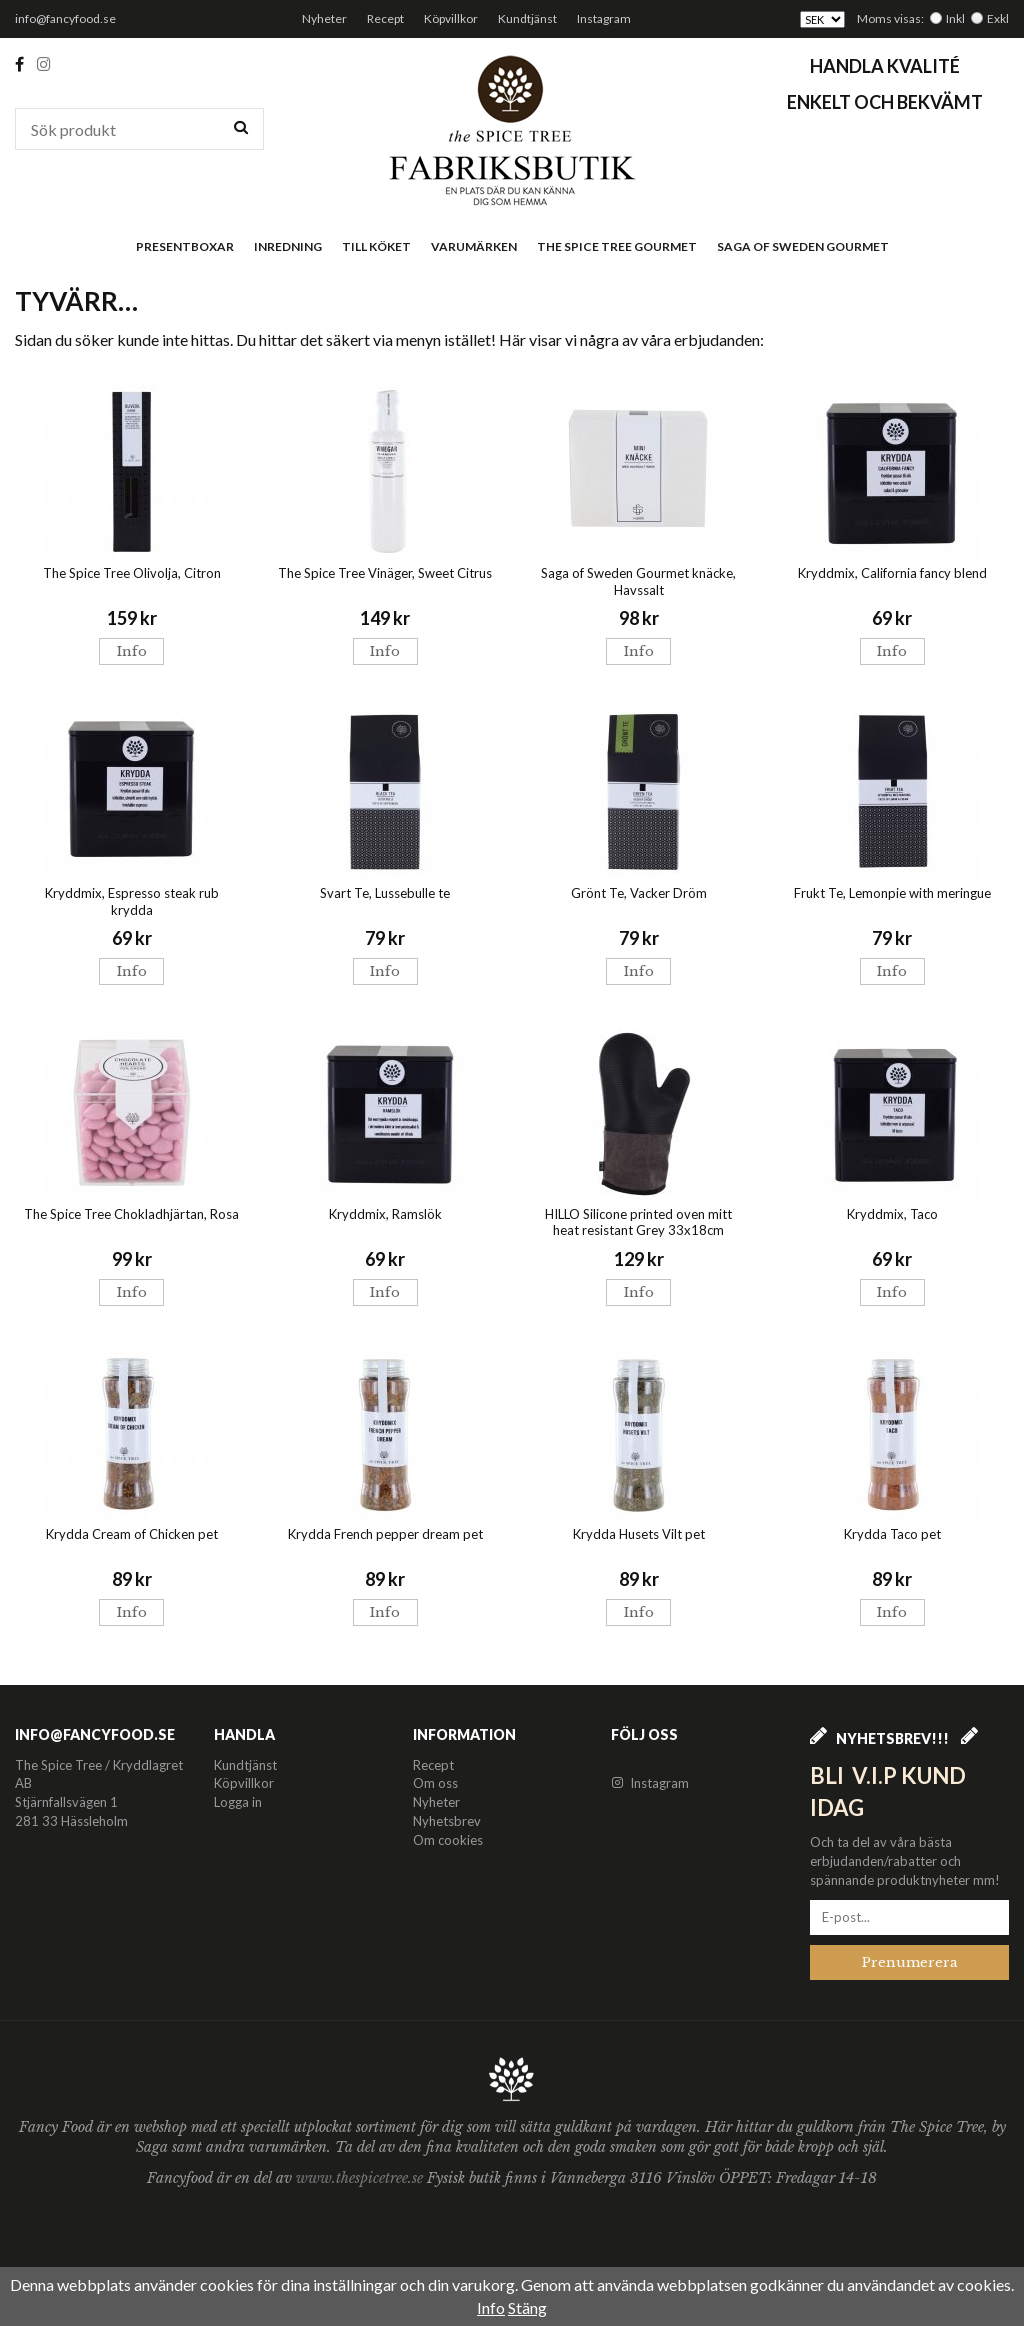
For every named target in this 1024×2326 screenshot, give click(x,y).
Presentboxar (185, 246)
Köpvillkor (451, 18)
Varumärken (474, 246)
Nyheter (324, 18)
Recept (385, 18)
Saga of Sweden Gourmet (803, 246)
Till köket (376, 246)
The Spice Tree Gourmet (617, 246)
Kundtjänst (527, 18)
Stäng (527, 2307)
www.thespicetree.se (361, 2178)
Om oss (435, 1783)
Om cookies (448, 1840)
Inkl (955, 18)
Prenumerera (910, 1962)
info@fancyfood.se (65, 18)
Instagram (604, 18)
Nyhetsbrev (447, 1821)
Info (132, 651)
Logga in (238, 1802)
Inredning (288, 246)
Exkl (998, 18)
